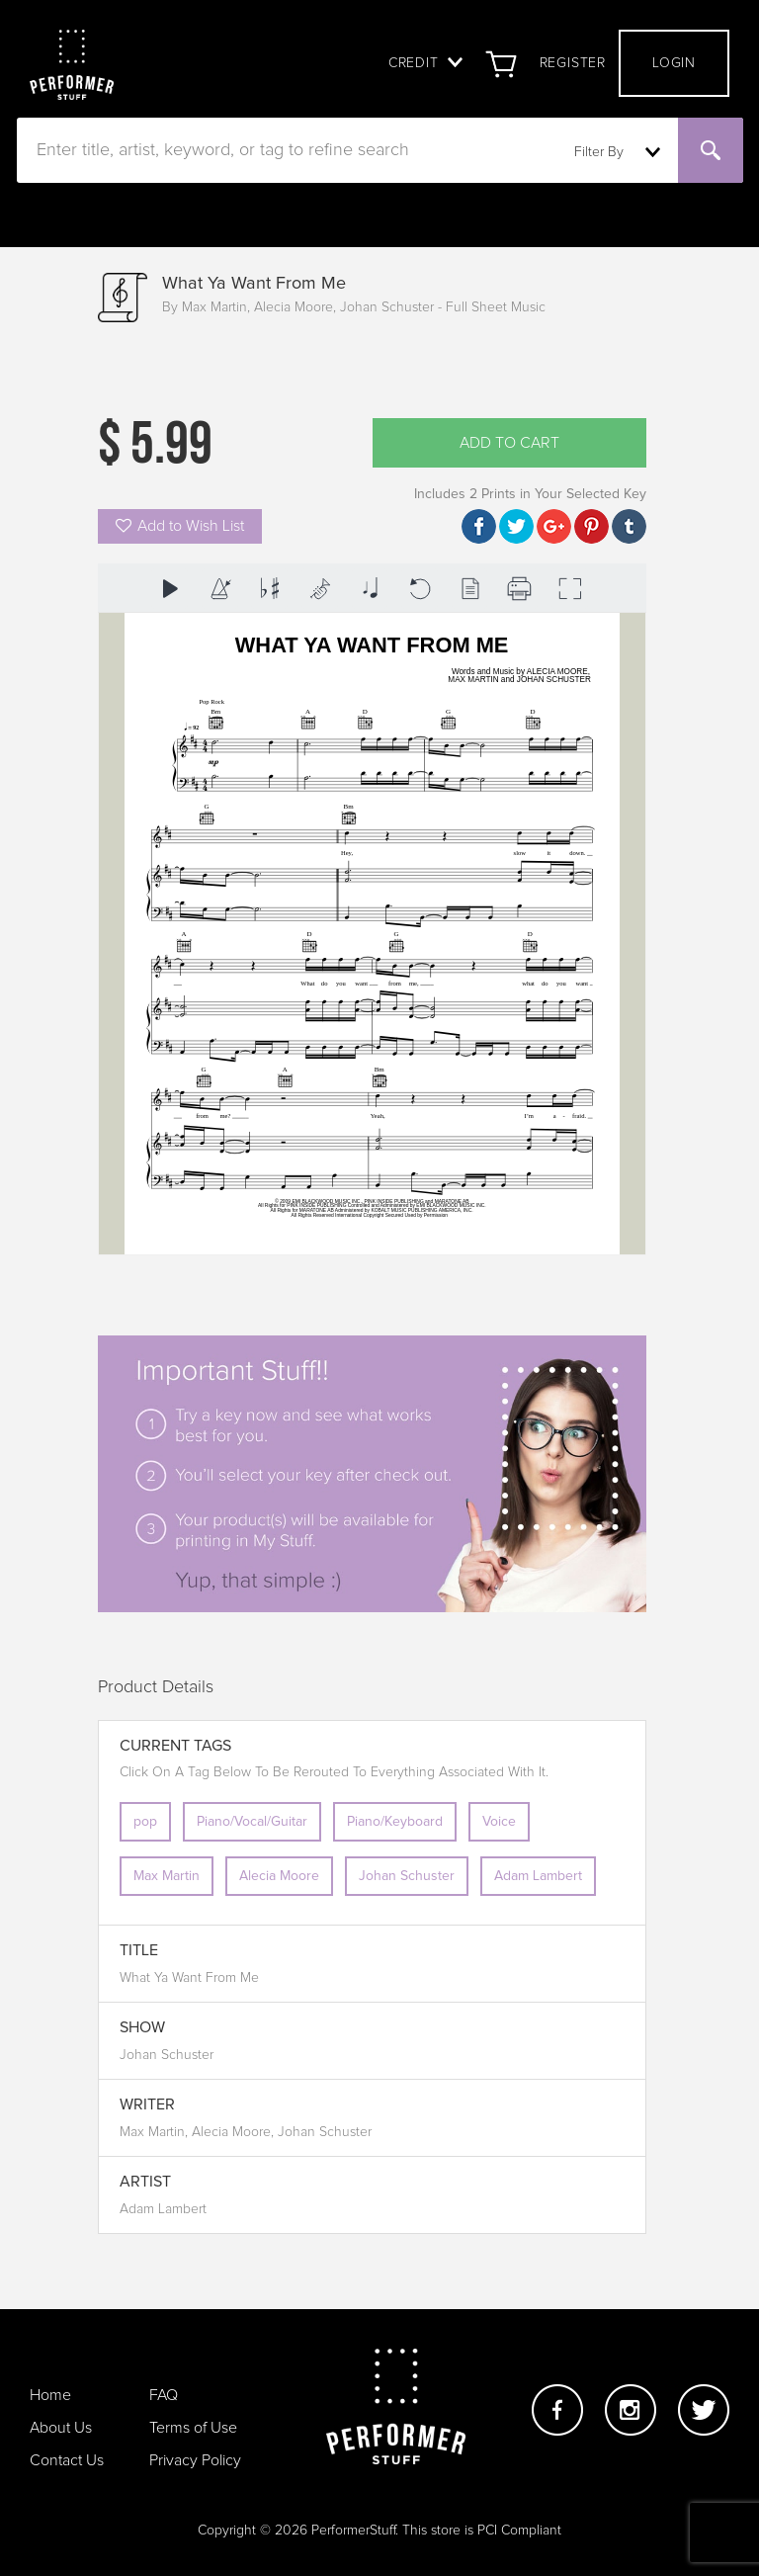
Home (50, 2395)
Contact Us (67, 2460)
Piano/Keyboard (395, 1822)
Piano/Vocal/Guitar (252, 1822)
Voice (499, 1822)
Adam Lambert (538, 1876)
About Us (61, 2428)
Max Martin (166, 1876)
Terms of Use (193, 2428)
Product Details (155, 1687)
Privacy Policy (195, 2460)
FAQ (163, 2395)
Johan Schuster (407, 1876)
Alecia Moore (279, 1876)
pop (145, 1822)
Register (573, 63)
